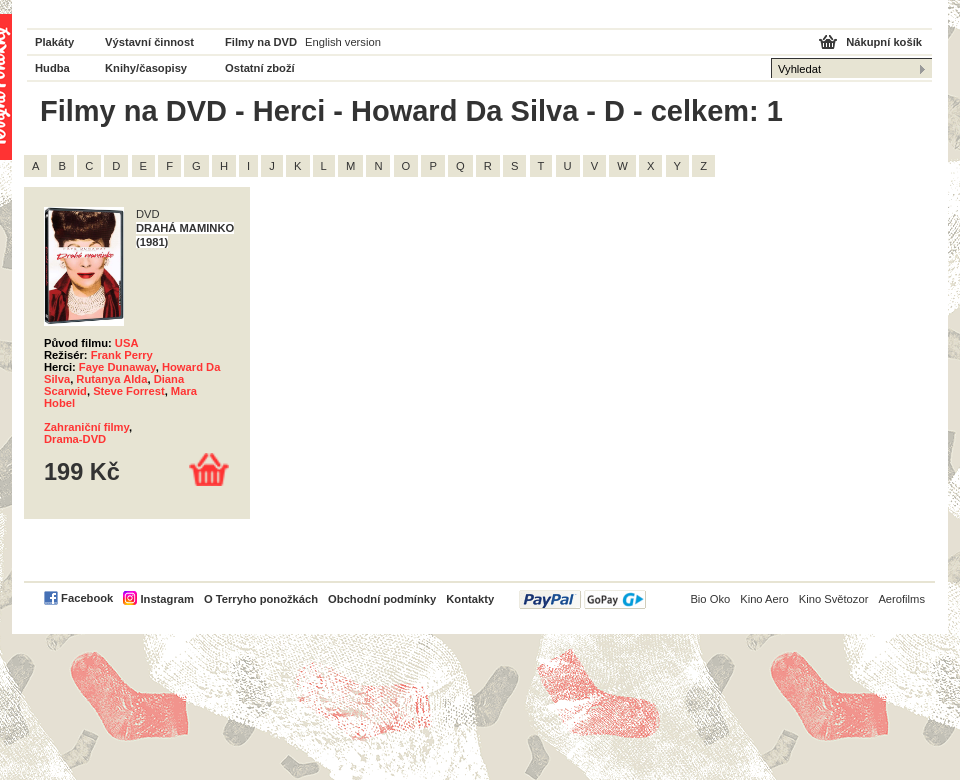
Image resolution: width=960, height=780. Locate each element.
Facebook (87, 598)
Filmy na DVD (261, 42)
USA (127, 343)
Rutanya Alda (111, 379)
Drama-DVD (75, 439)
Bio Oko (710, 599)
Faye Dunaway (117, 367)
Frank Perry (122, 355)
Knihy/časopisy (146, 68)
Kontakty (470, 599)
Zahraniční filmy (86, 427)
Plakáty (54, 42)
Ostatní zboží (260, 68)
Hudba (52, 68)
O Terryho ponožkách (261, 599)
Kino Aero (764, 599)
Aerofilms (901, 599)
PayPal (582, 599)
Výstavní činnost (149, 42)
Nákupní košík (884, 42)
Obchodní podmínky (382, 599)
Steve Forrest (129, 391)
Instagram (166, 599)
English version (343, 42)
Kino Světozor (834, 599)
